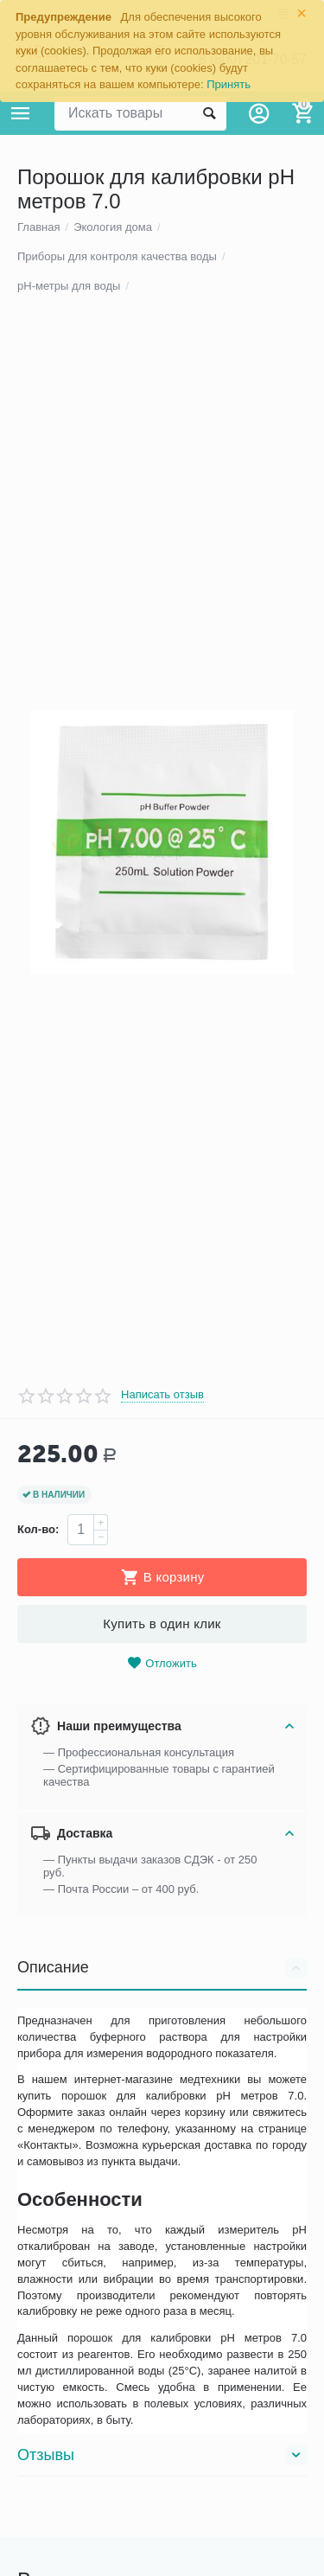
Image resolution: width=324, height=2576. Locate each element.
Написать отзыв (162, 1646)
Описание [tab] (162, 2218)
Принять (228, 84)
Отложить (161, 1914)
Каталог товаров (21, 113)
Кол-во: (38, 1780)
